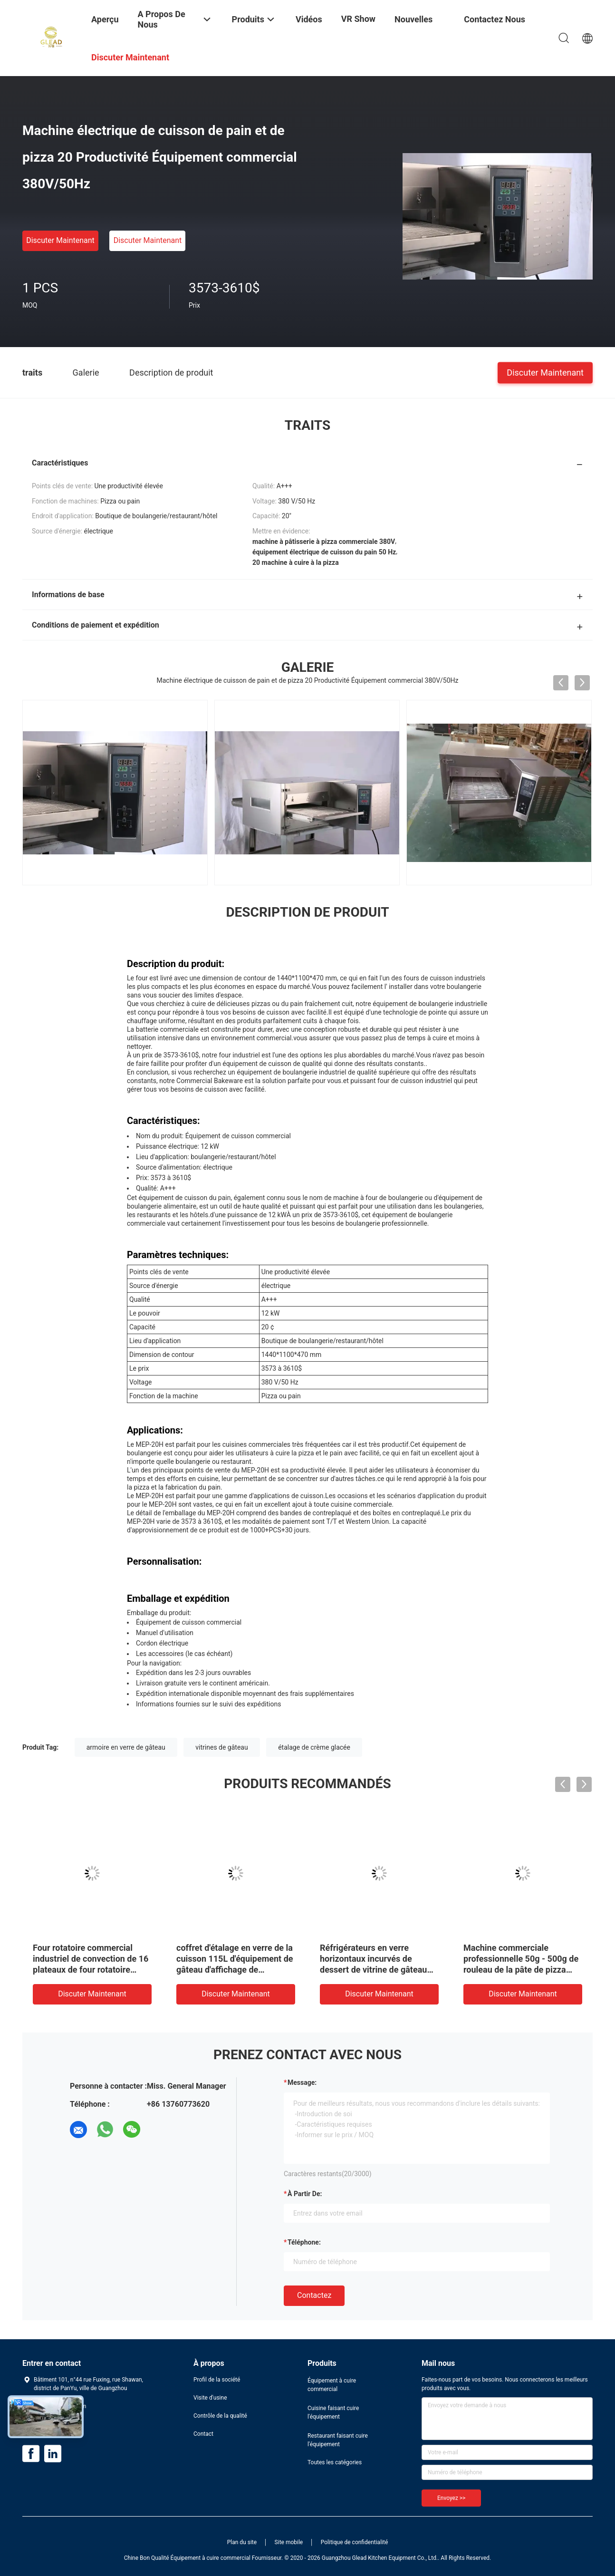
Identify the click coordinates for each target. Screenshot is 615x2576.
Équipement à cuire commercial (332, 2384)
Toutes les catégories (335, 2462)
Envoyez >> (451, 2498)
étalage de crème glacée (314, 1747)
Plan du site (242, 2542)
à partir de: (305, 2194)
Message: (302, 2082)
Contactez (314, 2295)
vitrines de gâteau (221, 1747)
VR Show (358, 19)
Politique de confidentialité (354, 2542)
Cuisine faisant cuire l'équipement (333, 2412)
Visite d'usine (210, 2397)
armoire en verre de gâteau (125, 1747)
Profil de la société (216, 2379)
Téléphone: (304, 2242)
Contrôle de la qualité (220, 2415)
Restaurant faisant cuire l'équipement (338, 2440)
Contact (203, 2434)
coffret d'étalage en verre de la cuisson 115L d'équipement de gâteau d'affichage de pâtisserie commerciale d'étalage (234, 1969)
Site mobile (289, 2542)
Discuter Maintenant (60, 240)
